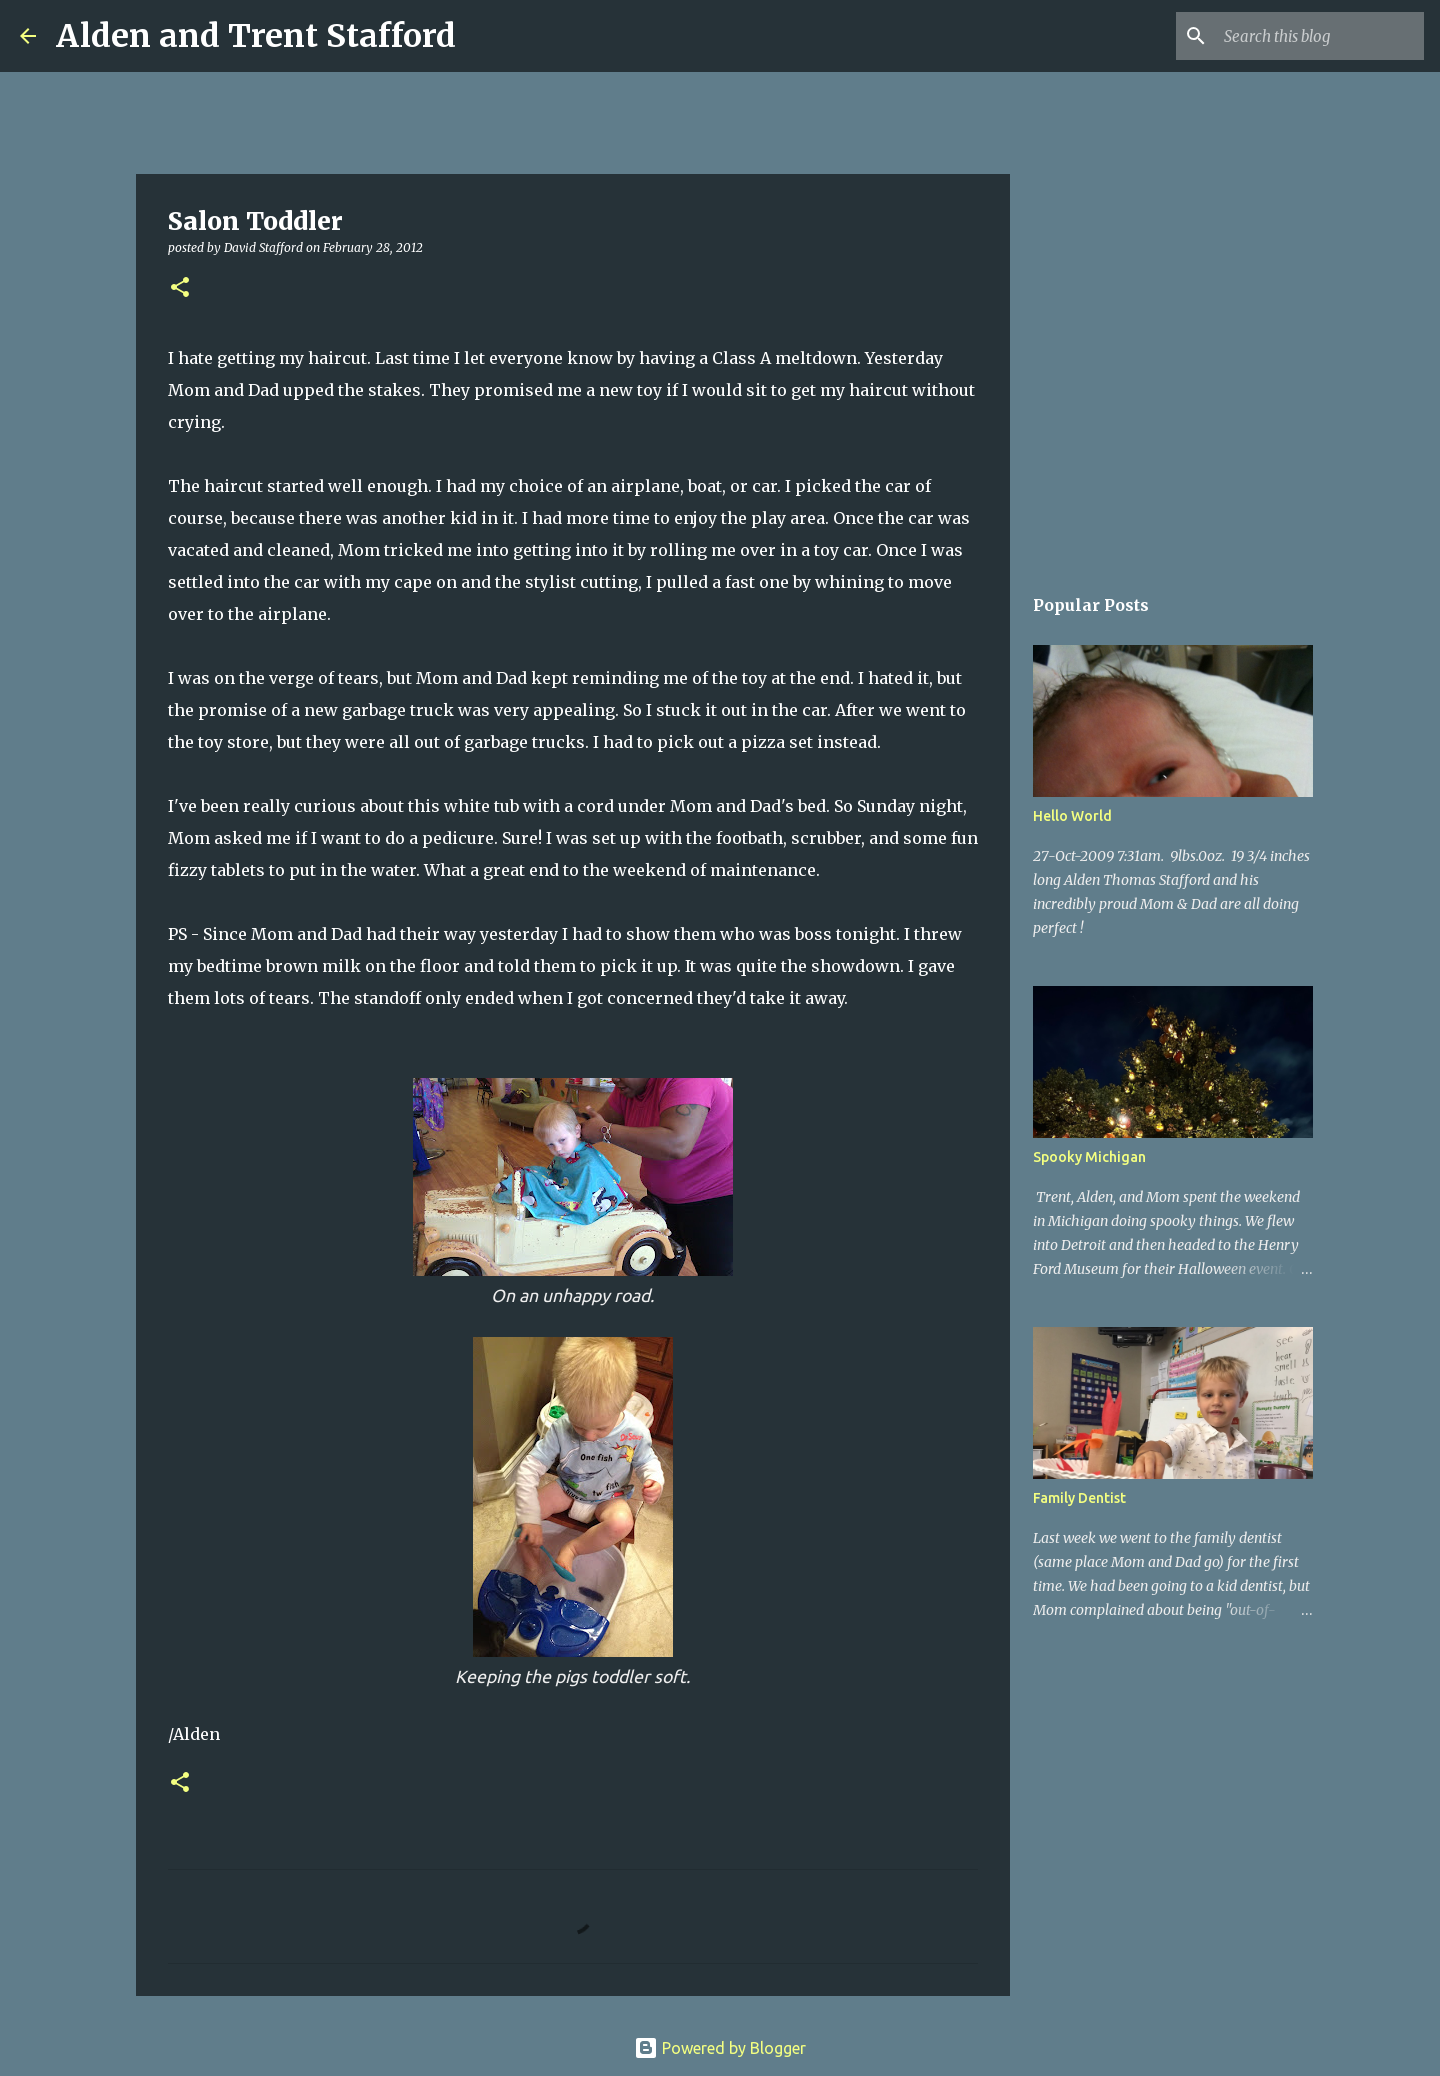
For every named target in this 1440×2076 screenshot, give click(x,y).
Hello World (1072, 816)
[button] (180, 288)
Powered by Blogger (720, 2048)
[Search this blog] (1319, 36)
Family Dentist (1079, 1498)
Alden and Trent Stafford (256, 36)
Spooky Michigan (1089, 1157)
